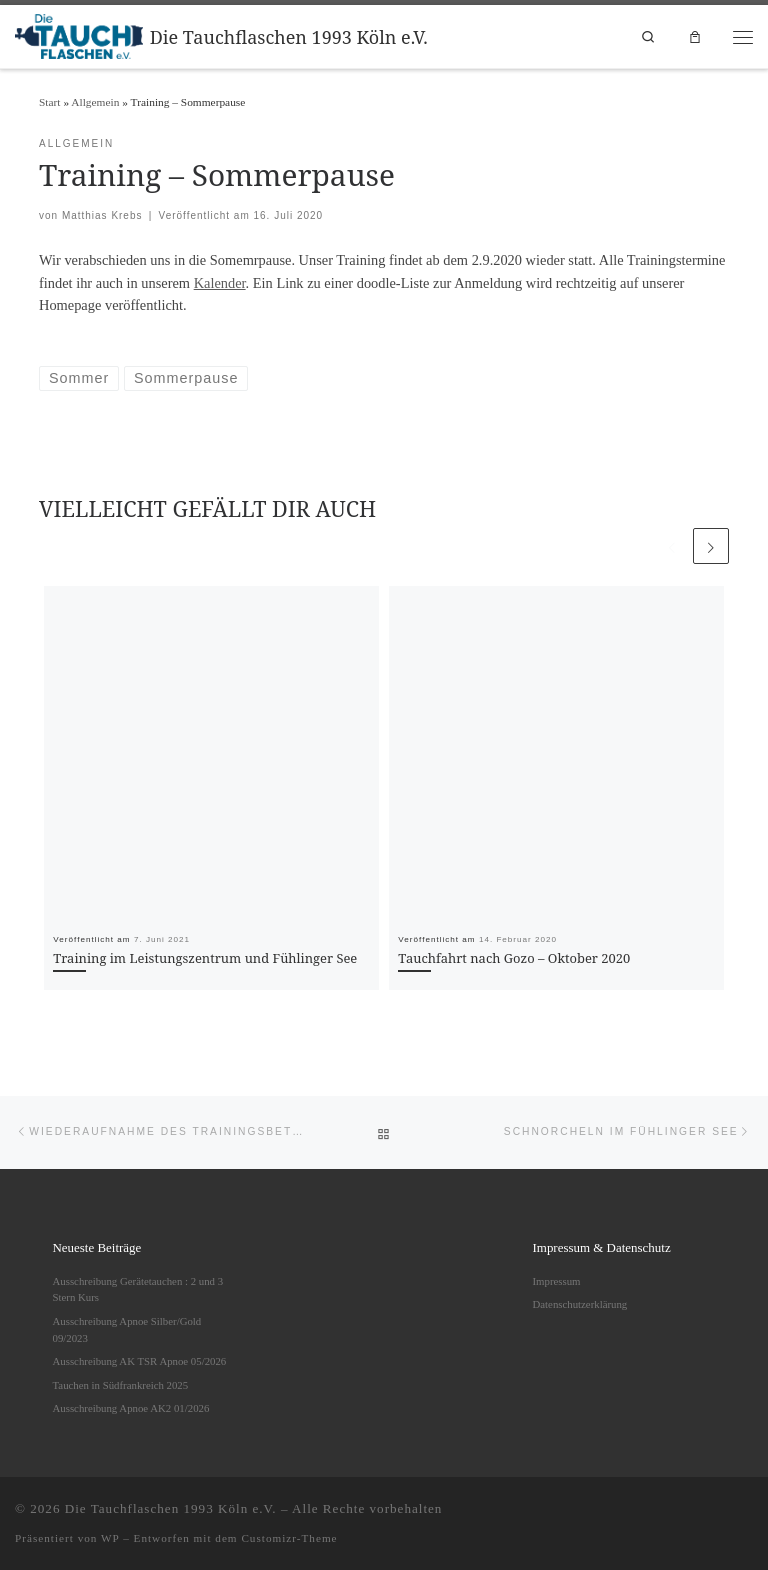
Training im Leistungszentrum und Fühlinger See (205, 958)
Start (50, 102)
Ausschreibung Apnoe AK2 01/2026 (131, 1408)
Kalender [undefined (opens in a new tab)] (220, 283)
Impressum (557, 1281)
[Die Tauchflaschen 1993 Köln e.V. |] (79, 34)
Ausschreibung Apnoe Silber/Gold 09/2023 (127, 1329)
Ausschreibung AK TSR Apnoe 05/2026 (140, 1361)
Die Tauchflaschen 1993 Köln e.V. (171, 1508)
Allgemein (95, 102)
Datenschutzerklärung (580, 1304)
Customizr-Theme (289, 1538)
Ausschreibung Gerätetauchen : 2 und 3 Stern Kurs (138, 1289)
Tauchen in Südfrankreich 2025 (121, 1385)
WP (110, 1538)
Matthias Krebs (102, 215)
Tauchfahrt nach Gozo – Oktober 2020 (514, 958)
